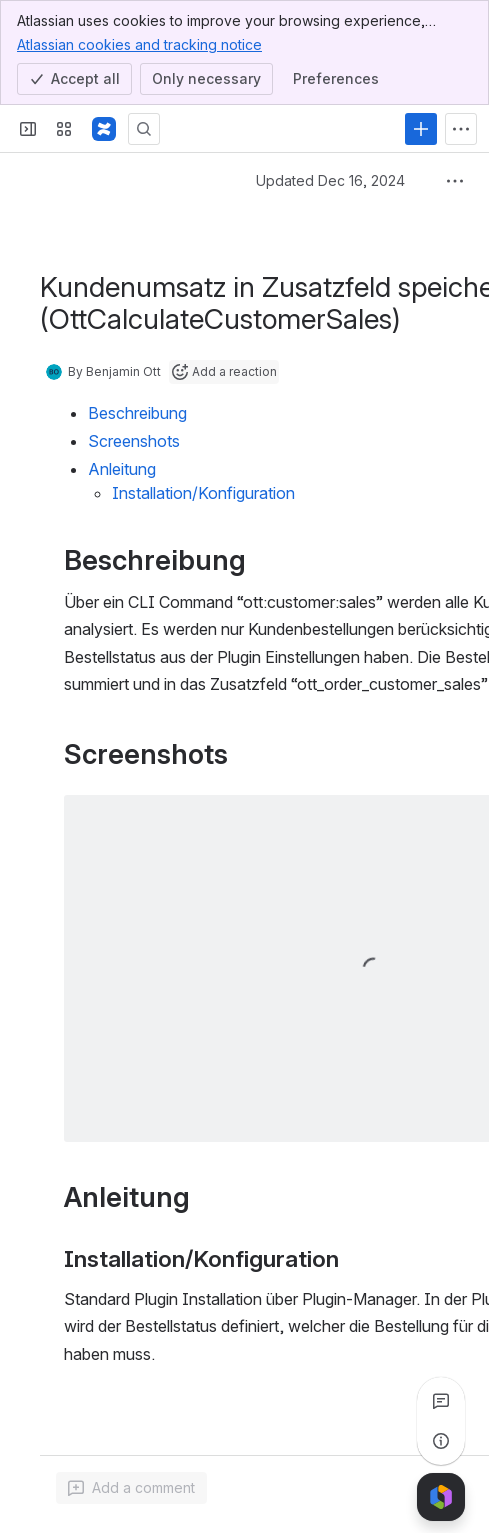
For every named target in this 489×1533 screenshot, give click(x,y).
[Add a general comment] (131, 1488)
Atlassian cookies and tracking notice (139, 44)
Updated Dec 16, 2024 (330, 180)
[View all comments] (441, 1401)
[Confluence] (104, 129)
